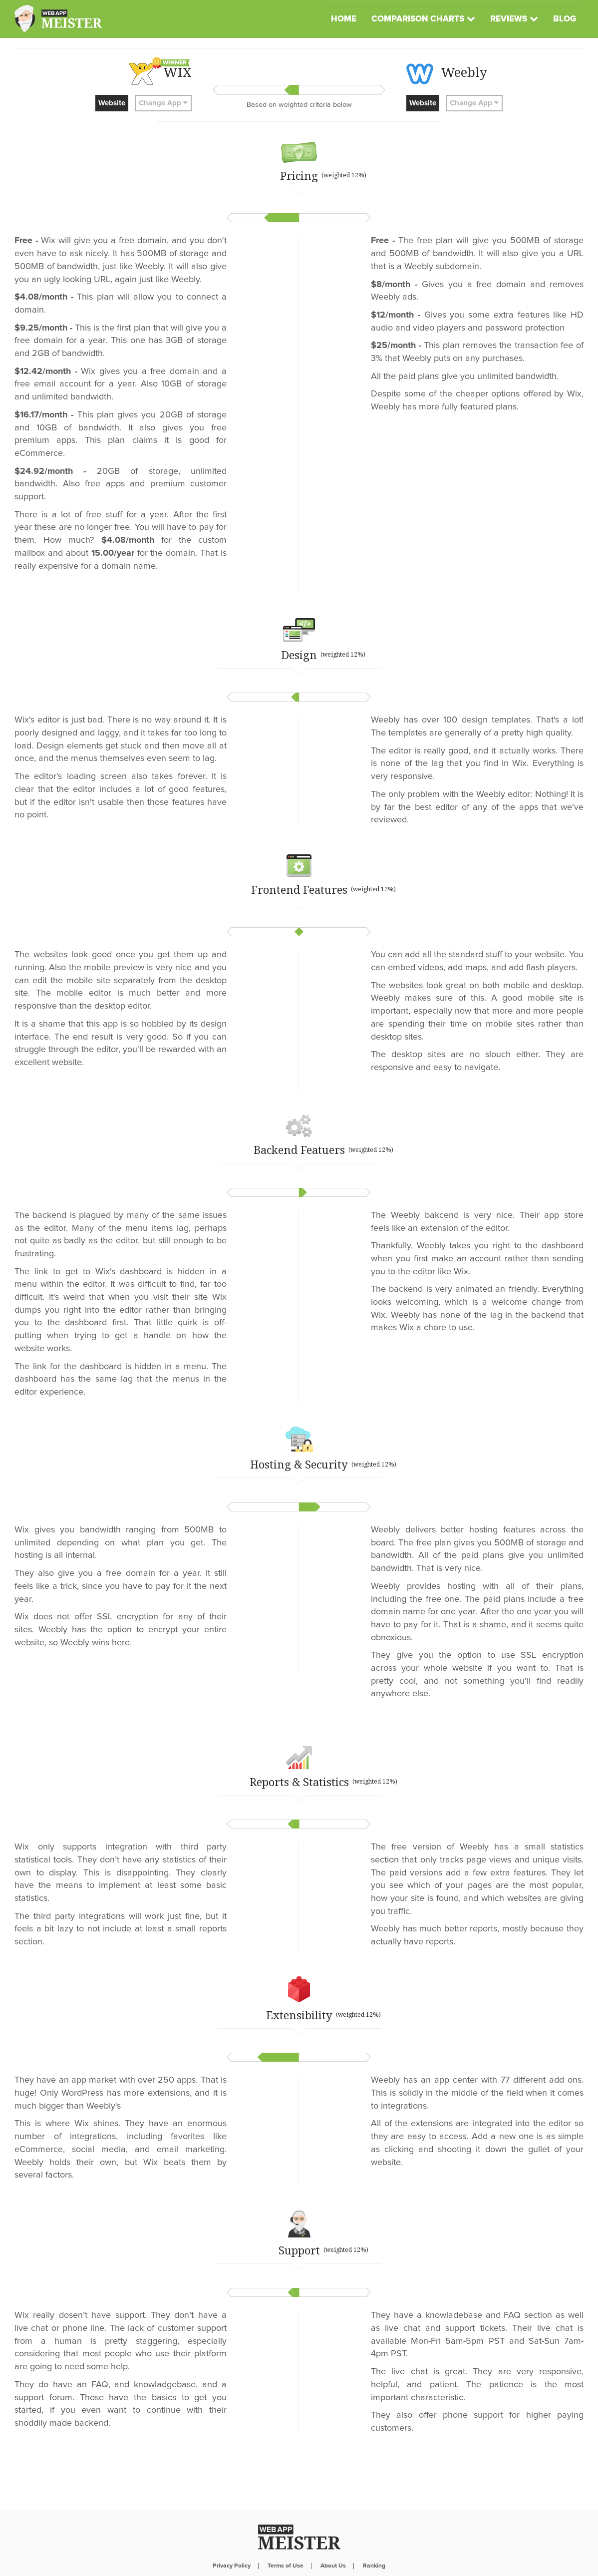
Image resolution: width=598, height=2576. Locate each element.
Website (111, 103)
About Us (333, 2541)
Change (163, 103)
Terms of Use (285, 2541)
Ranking (374, 2541)
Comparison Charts (417, 19)
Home (343, 19)
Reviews (508, 19)
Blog (564, 19)
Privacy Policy (232, 2541)
